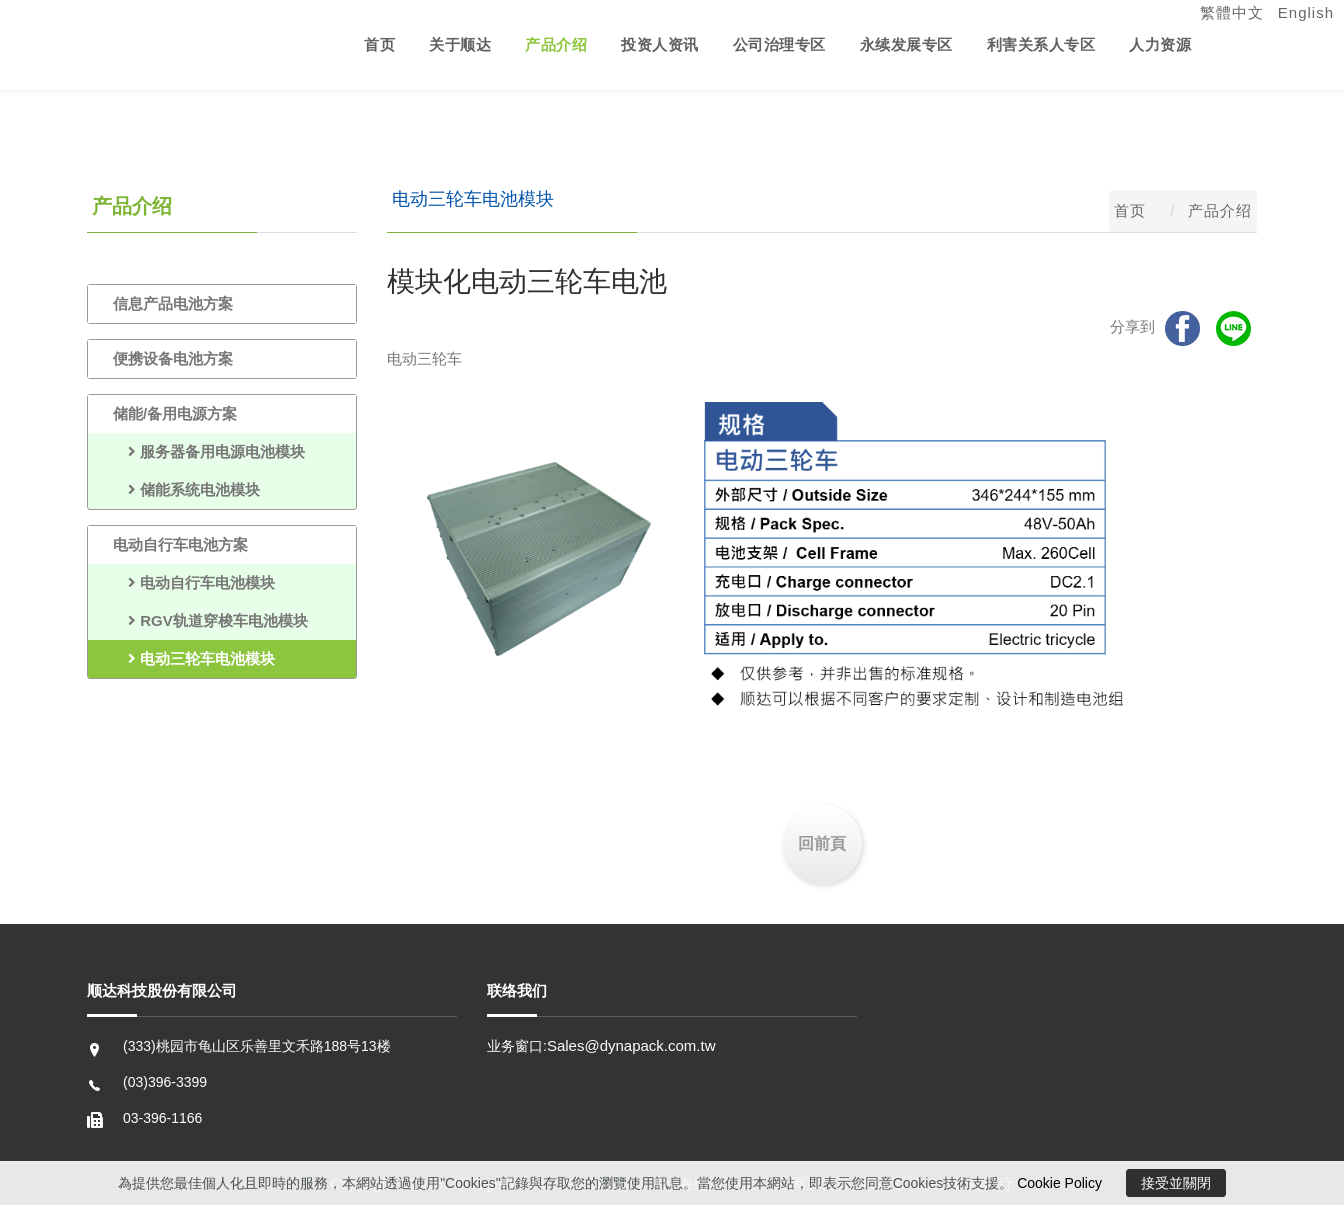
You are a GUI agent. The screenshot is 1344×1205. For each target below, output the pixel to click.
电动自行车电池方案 (180, 544)
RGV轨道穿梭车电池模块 (210, 620)
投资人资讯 (660, 44)
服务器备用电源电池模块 (209, 451)
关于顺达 (460, 44)
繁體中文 (1232, 12)
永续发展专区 (906, 44)
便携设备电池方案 (173, 358)
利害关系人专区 (1041, 44)
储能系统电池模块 (186, 489)
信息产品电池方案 (173, 303)
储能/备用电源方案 (175, 413)
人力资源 (1160, 44)
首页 (379, 44)
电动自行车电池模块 (194, 582)
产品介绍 (556, 44)
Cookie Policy (1059, 1183)
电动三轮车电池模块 (194, 658)
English (1306, 12)
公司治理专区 (779, 44)
